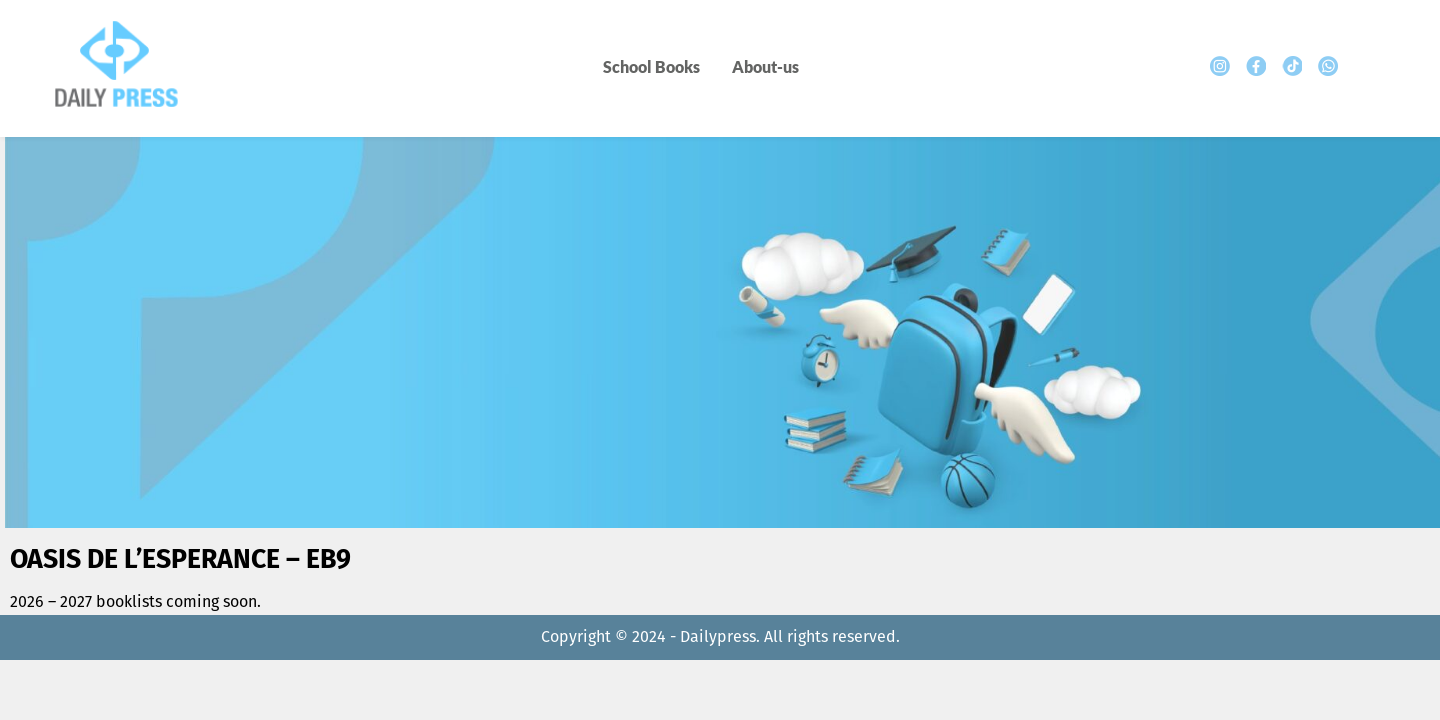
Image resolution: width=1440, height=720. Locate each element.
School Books (651, 66)
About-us (765, 66)
